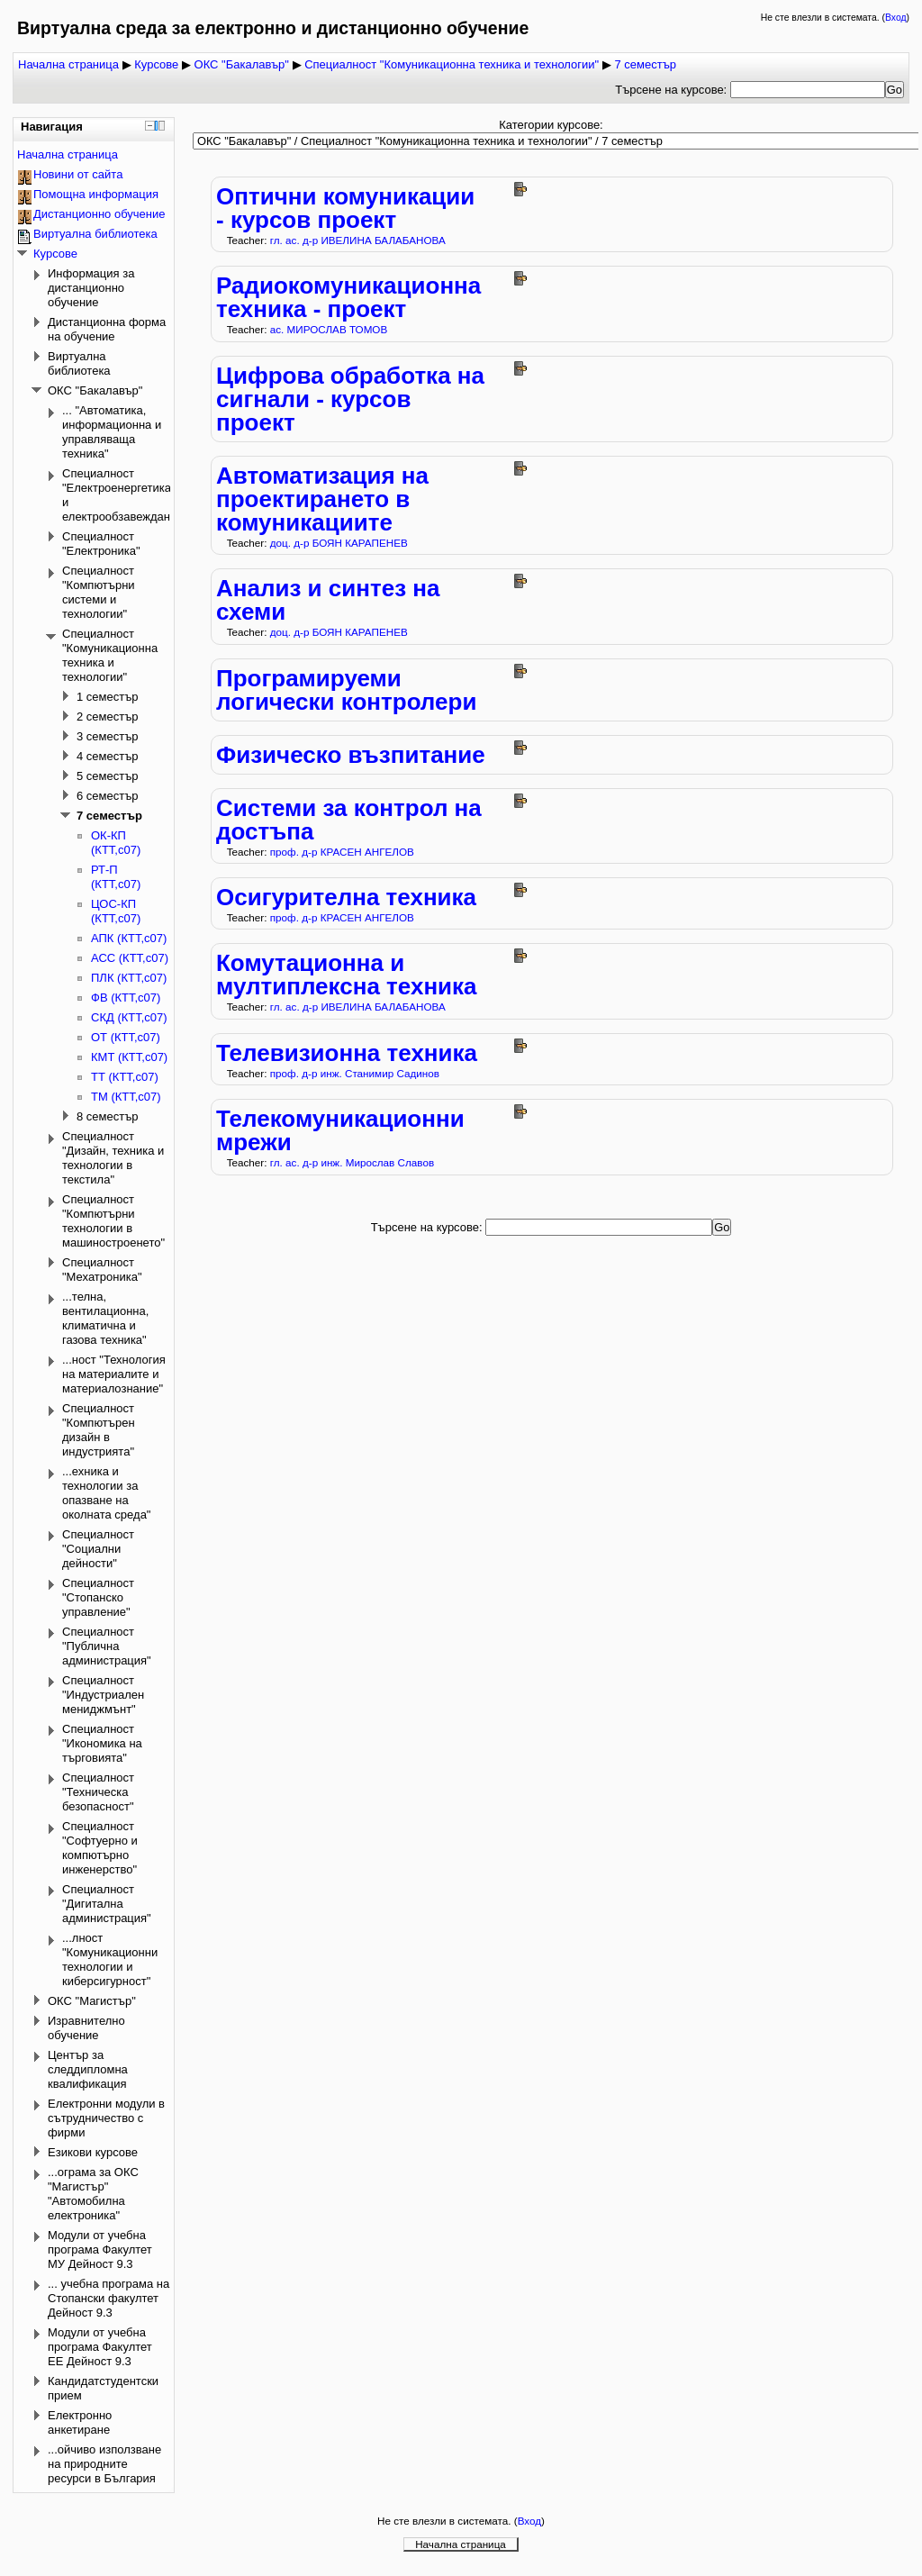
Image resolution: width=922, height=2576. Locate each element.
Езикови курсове (93, 2152)
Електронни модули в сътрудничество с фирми (106, 2118)
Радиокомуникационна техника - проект (348, 297)
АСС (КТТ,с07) (129, 958)
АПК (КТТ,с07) (129, 938)
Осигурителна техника (346, 897)
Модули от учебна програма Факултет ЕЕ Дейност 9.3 (100, 2347)
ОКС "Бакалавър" (241, 64)
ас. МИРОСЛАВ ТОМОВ (329, 329)
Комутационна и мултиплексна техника (346, 974)
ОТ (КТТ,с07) (125, 1037)
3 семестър (108, 736)
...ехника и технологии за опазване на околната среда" (106, 1493)
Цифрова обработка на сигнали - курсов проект (350, 399)
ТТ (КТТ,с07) (124, 1077)
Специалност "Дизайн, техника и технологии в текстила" (113, 1157)
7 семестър (645, 64)
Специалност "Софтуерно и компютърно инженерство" (100, 1847)
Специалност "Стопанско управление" (98, 1597)
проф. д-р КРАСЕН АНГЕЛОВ (342, 851)
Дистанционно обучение (99, 214)
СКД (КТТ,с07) (129, 1017)
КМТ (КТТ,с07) (129, 1057)
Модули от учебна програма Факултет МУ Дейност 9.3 (100, 2249)
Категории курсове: (551, 125)
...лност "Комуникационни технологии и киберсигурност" (110, 1959)
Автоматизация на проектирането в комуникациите (322, 499)
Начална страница (68, 64)
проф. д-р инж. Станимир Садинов (354, 1073)
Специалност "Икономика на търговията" (102, 1743)
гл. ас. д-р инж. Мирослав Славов (352, 1162)
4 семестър (108, 756)
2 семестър (108, 716)
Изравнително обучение (86, 2028)
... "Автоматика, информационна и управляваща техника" (111, 432)
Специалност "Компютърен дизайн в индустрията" (98, 1429)
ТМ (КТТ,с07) (126, 1096)
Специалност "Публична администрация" (106, 1646)
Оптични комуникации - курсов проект (345, 208)
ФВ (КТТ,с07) (125, 997)
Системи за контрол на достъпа (349, 819)
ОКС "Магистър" (92, 2001)
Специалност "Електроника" (101, 544)
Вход (896, 18)
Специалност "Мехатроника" (102, 1269)
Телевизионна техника (346, 1052)
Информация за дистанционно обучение (91, 288)
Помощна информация (95, 194)
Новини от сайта (77, 174)
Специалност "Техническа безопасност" (98, 1792)
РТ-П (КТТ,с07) (115, 877)
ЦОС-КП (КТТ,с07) (115, 911)
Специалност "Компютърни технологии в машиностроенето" (113, 1221)
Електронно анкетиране (80, 2422)
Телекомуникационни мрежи (340, 1130)
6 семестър (108, 796)
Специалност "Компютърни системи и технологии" (98, 592)
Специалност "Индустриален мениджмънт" (103, 1694)
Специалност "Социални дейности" (98, 1549)
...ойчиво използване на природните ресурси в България (104, 2464)
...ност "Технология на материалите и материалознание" (114, 1374)
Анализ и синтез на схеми (327, 600)
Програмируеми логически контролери (346, 690)
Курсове (156, 64)
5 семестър (108, 776)
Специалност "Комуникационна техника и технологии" (451, 64)
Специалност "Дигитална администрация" (106, 1903)
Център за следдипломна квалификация (88, 2069)
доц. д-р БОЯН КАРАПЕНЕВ (339, 543)
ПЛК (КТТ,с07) (129, 977)
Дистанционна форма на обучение (107, 329)
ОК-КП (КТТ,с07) (115, 843)
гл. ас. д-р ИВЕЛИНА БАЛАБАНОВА (358, 240)
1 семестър (108, 696)
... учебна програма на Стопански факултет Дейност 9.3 (108, 2298)
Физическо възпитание (350, 754)
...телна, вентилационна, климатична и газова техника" (105, 1318)
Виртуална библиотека (95, 233)
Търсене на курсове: (672, 89)
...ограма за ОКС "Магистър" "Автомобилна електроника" (93, 2193)
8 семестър (108, 1116)
